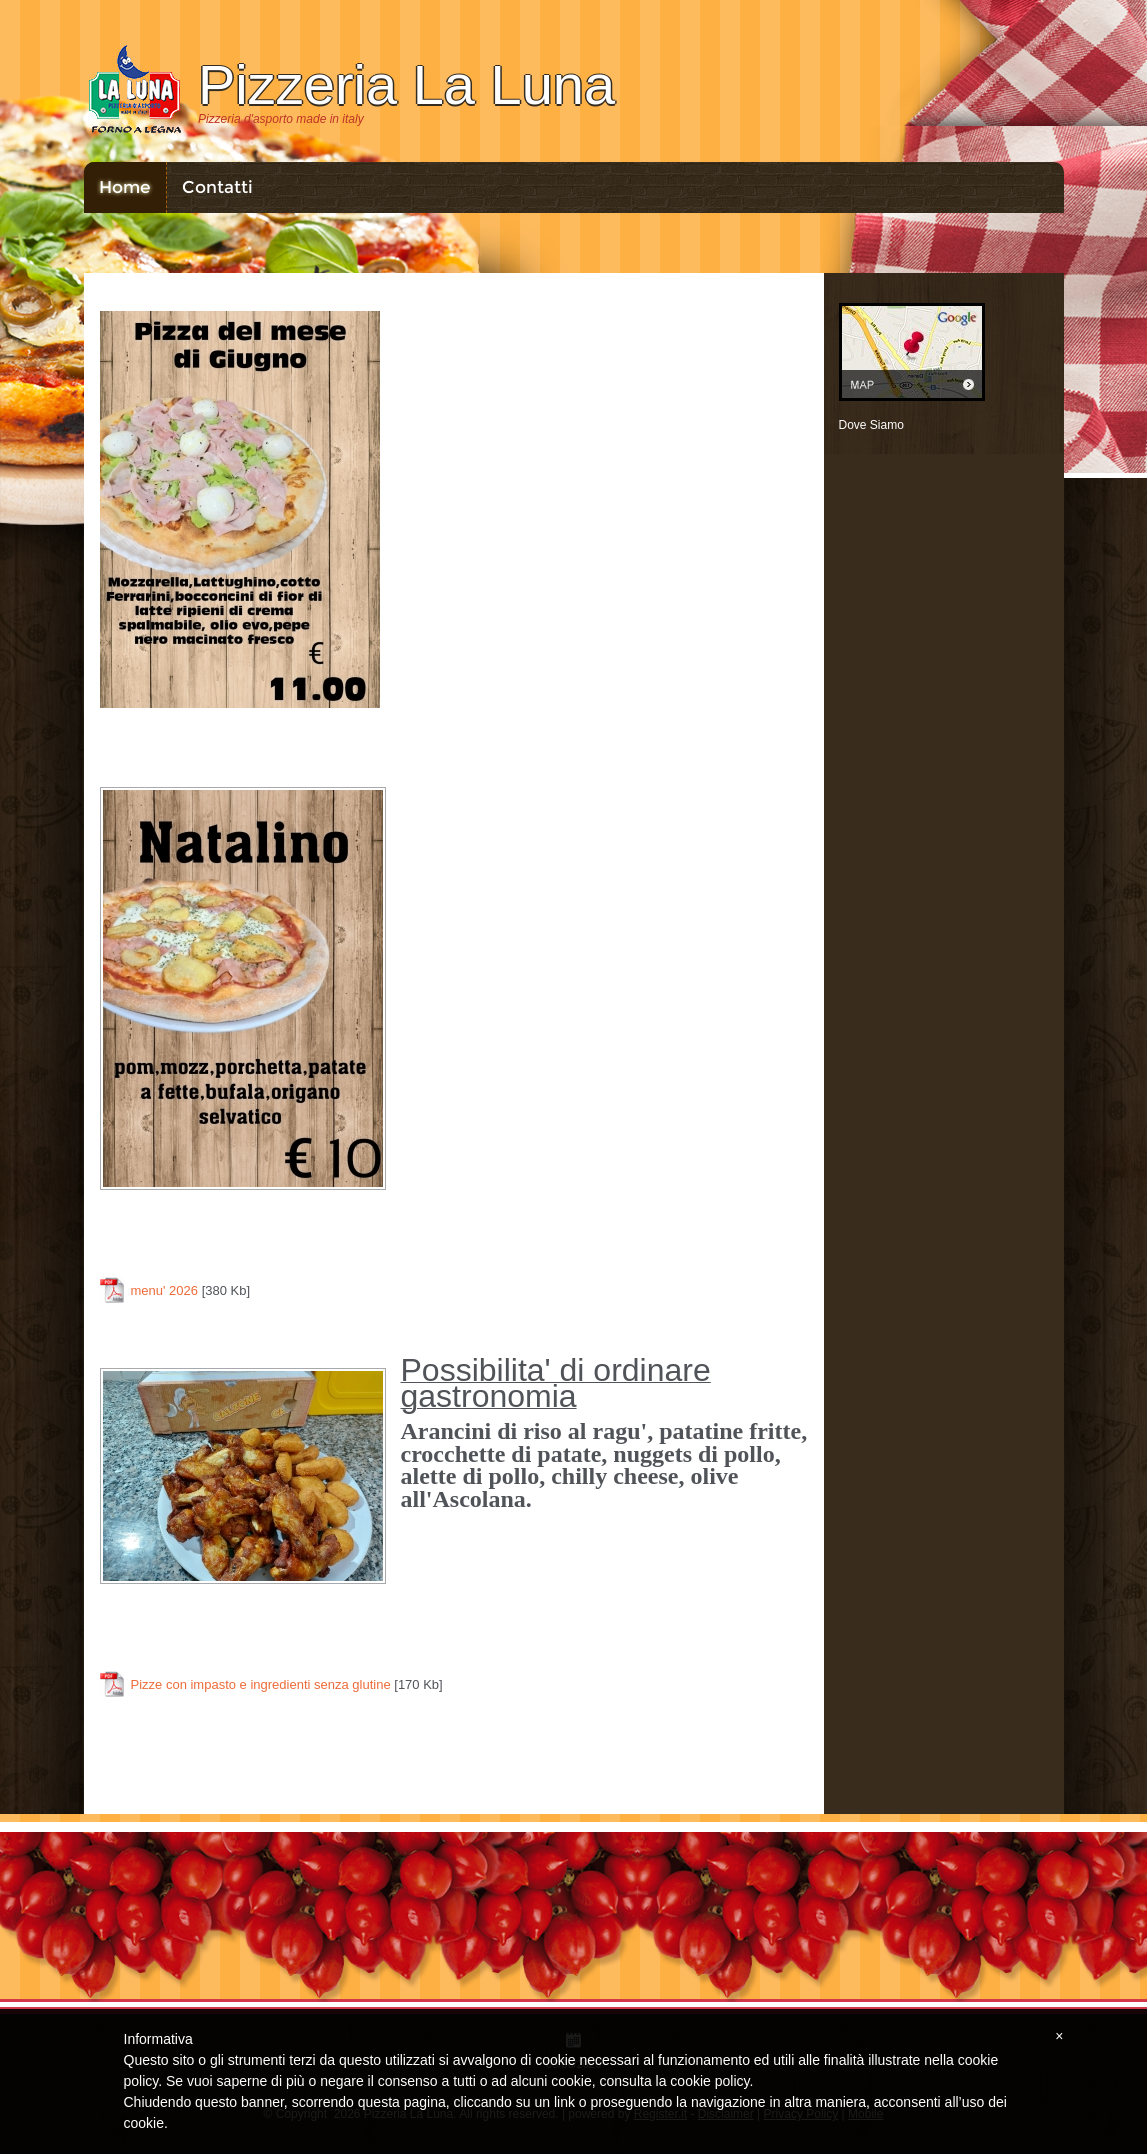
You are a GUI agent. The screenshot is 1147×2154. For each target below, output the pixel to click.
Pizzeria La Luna (406, 84)
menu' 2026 (165, 1290)
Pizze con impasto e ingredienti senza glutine (261, 1684)
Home (125, 187)
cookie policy (709, 2081)
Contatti (217, 187)
